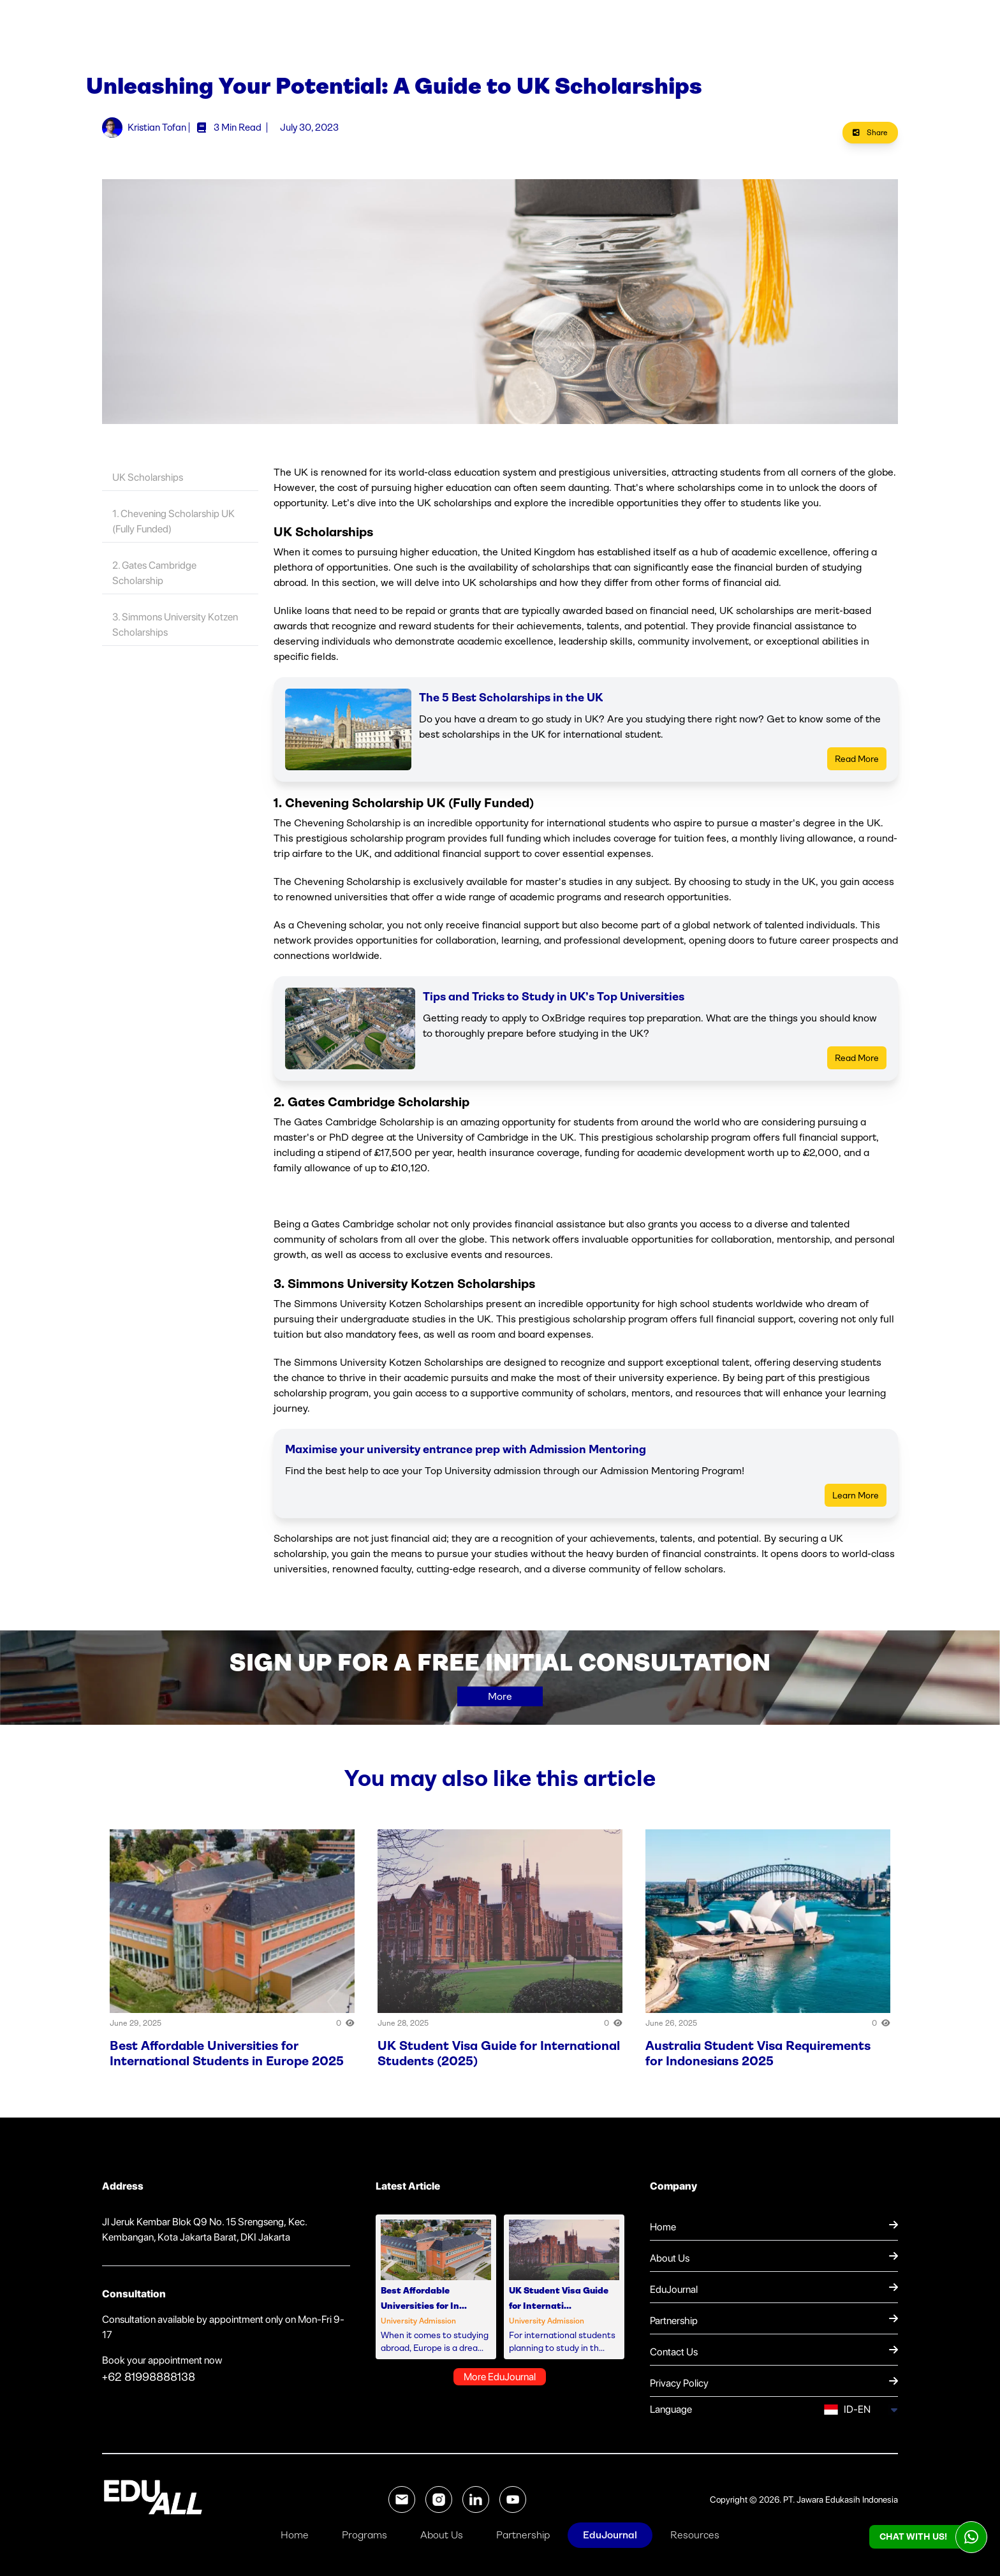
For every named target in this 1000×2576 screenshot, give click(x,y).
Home (295, 2535)
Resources (694, 2535)
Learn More (855, 1503)
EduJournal (610, 2535)
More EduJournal (500, 2385)
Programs (364, 2535)
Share (870, 140)
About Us (441, 2535)
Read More (857, 767)
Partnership (523, 2535)
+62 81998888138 (148, 2385)
